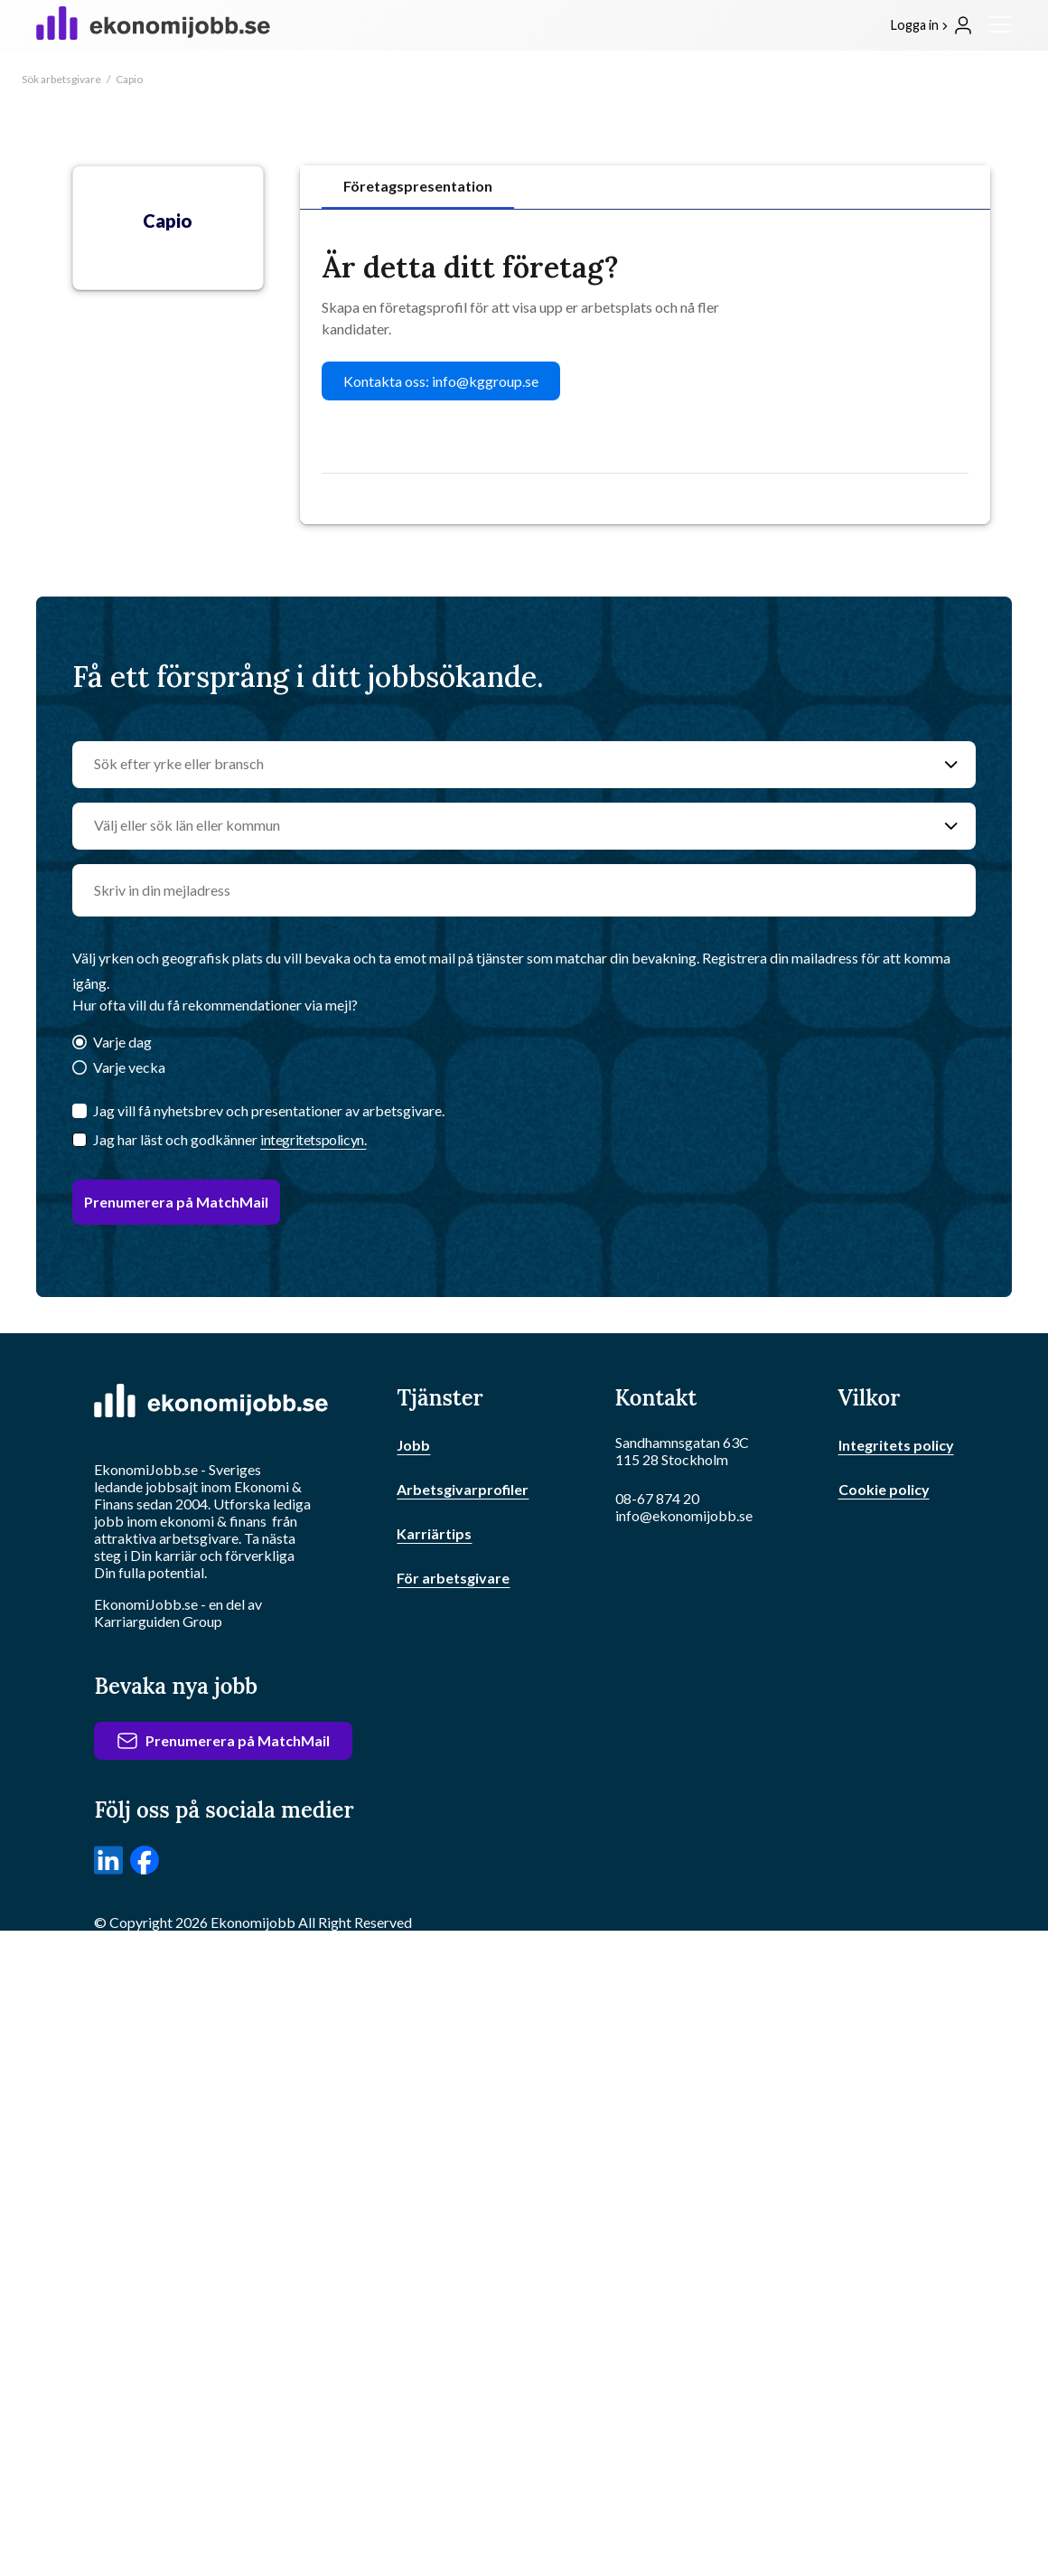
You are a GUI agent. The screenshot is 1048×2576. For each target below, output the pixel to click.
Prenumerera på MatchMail (176, 1201)
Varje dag (122, 1041)
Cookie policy (884, 1489)
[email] (524, 890)
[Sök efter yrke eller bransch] (506, 764)
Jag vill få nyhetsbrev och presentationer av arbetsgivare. (268, 1110)
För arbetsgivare (453, 1577)
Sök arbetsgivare (61, 79)
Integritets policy (896, 1444)
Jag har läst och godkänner (229, 1139)
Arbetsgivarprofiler (463, 1489)
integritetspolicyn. (313, 1139)
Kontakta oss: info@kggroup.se (440, 381)
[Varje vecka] (79, 1068)
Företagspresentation (417, 185)
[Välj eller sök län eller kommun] (506, 826)
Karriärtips (434, 1533)
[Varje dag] (79, 1043)
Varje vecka (129, 1067)
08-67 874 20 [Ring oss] (657, 1498)
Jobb (413, 1444)
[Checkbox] (79, 1140)
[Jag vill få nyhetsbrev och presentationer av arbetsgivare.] (79, 1111)
